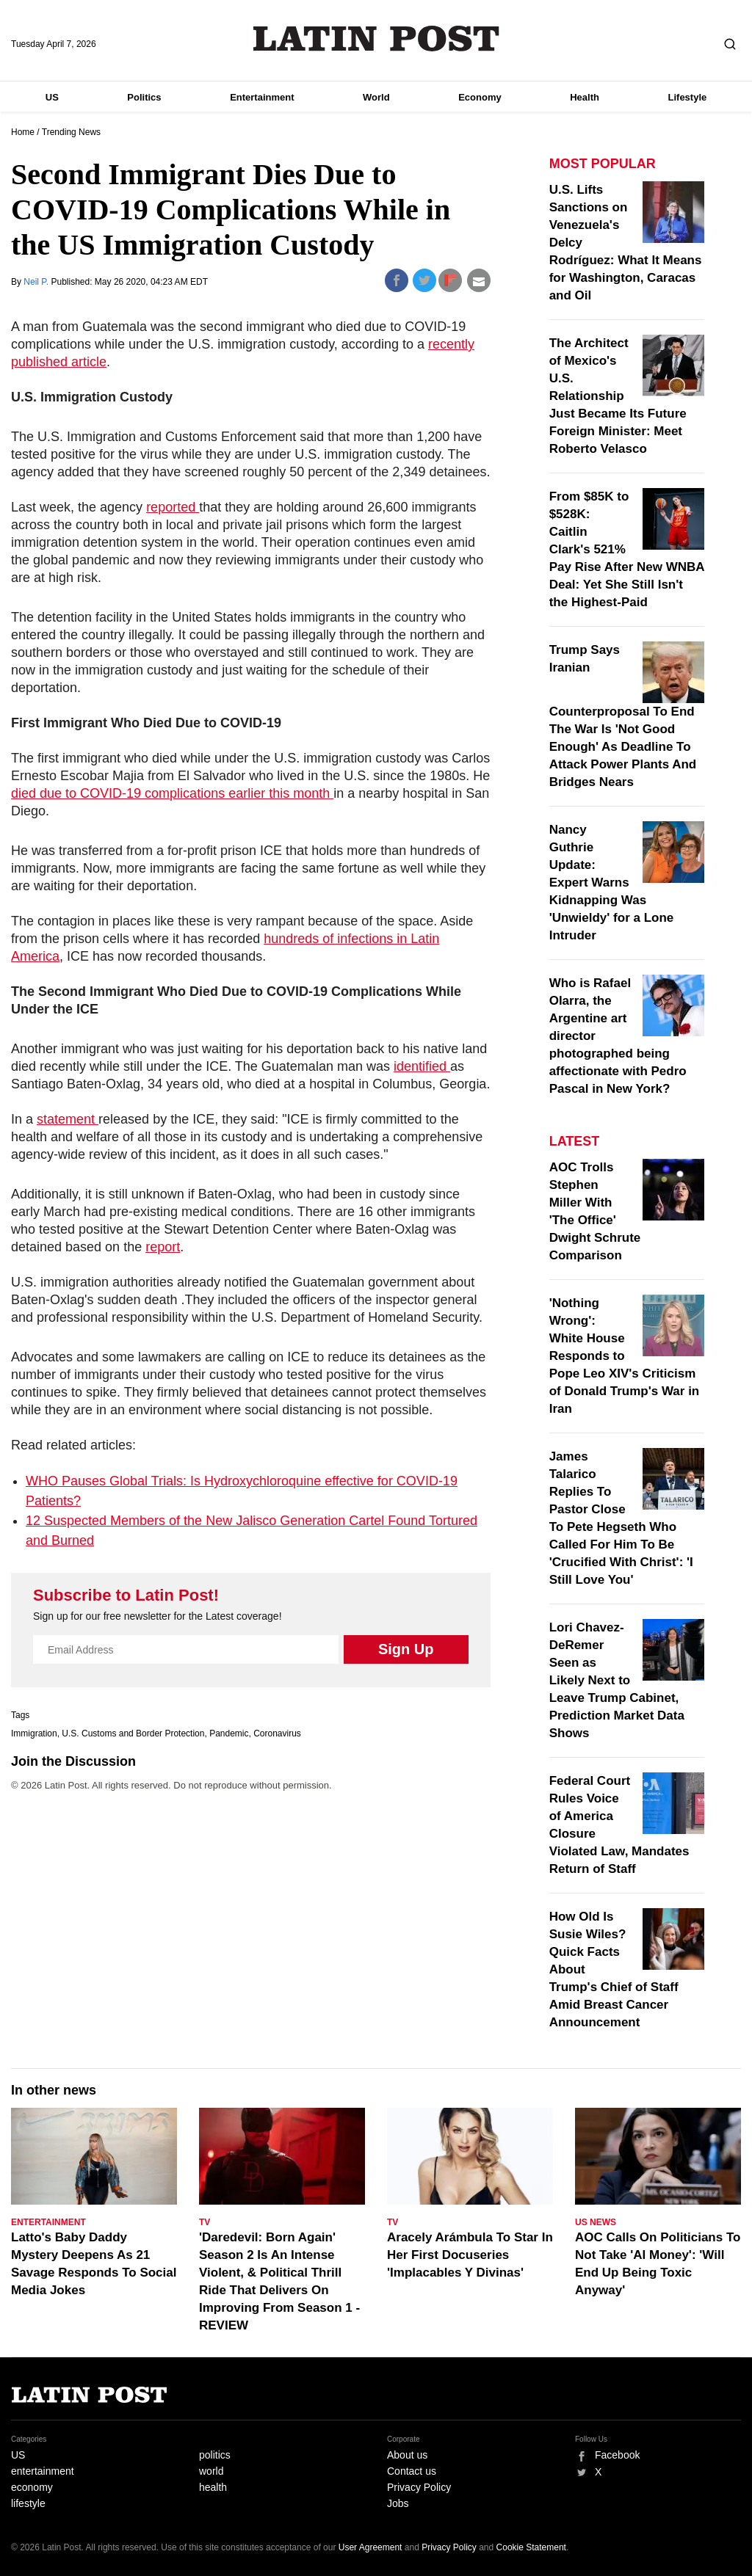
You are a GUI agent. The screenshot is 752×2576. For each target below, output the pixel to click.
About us (407, 2455)
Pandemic (228, 1733)
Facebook (617, 2455)
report (162, 1247)
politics (215, 2455)
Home (23, 132)
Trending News (71, 132)
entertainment (42, 2471)
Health (584, 97)
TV (204, 2222)
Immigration (34, 1733)
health (213, 2487)
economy (32, 2487)
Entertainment (262, 97)
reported (172, 507)
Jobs (398, 2503)
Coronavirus (277, 1733)
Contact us (411, 2471)
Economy (480, 97)
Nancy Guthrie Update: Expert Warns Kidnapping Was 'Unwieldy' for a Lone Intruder (611, 882)
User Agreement (370, 2547)
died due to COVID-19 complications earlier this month (172, 793)
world (211, 2471)
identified (422, 1066)
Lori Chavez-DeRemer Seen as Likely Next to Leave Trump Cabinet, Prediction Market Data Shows (616, 1680)
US (52, 97)
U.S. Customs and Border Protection (133, 1733)
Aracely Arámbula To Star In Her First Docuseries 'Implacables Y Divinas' (470, 2255)
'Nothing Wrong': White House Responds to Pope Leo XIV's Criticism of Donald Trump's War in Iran (624, 1356)
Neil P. (37, 282)
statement (67, 1119)
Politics (144, 97)
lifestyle (28, 2503)
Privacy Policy (419, 2487)
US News (595, 2222)
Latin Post (376, 38)
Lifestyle (687, 97)
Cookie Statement (531, 2547)
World (376, 97)
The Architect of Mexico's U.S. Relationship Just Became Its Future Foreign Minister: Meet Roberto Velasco (618, 396)
